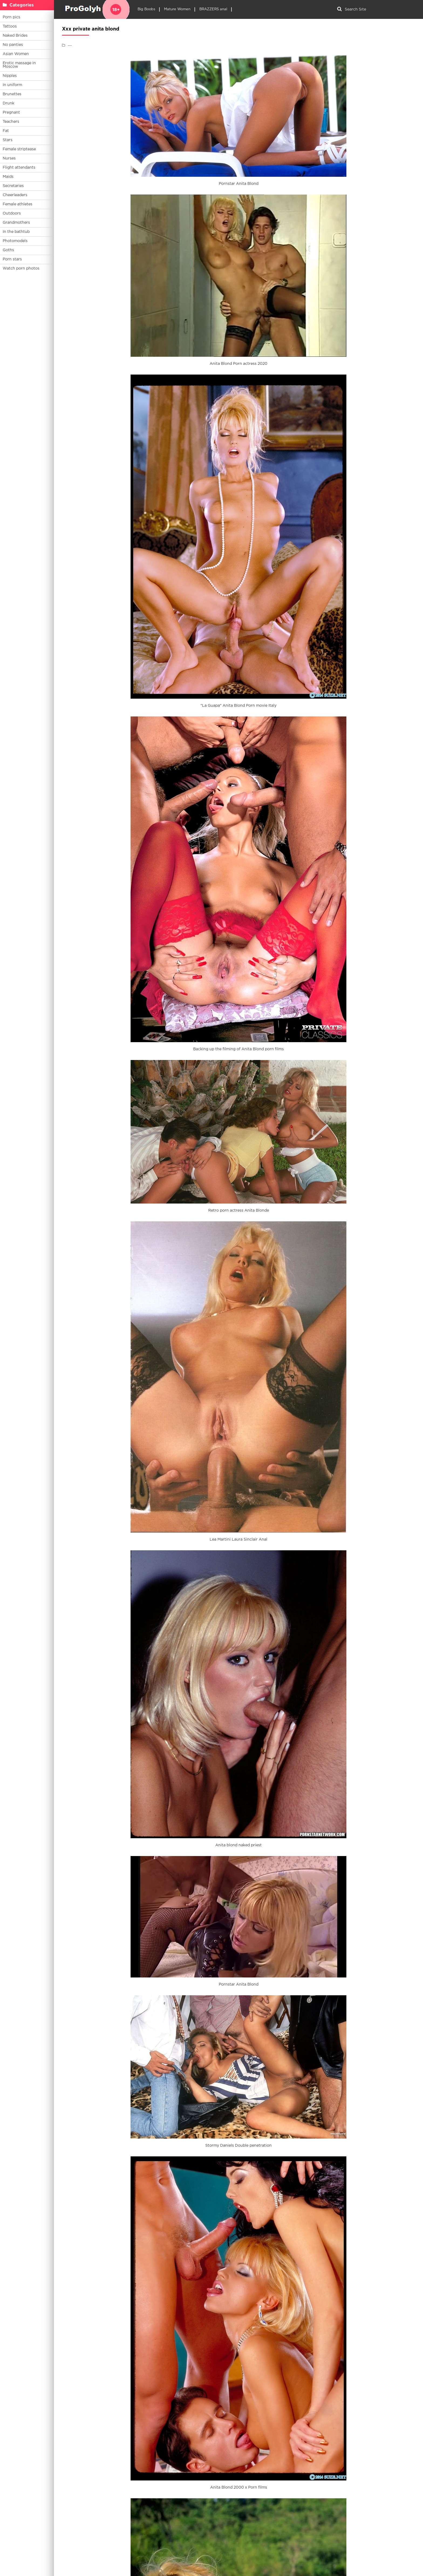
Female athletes (17, 204)
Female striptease (19, 149)
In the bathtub (16, 231)
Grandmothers (16, 222)
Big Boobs (146, 9)
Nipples (10, 75)
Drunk (8, 103)
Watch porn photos (21, 268)
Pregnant (11, 112)
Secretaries (13, 186)
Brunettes (12, 94)
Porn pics (11, 17)
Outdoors (12, 213)
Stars (7, 140)
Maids (8, 176)
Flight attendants (19, 167)
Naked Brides (15, 35)
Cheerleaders (15, 195)
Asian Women (16, 54)
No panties (13, 44)
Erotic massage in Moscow (19, 65)
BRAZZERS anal (213, 9)
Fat (6, 130)
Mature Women (177, 9)
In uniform (12, 85)
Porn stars (12, 259)
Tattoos (10, 26)
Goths (8, 250)
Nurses (9, 158)
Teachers (11, 121)
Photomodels (15, 241)
